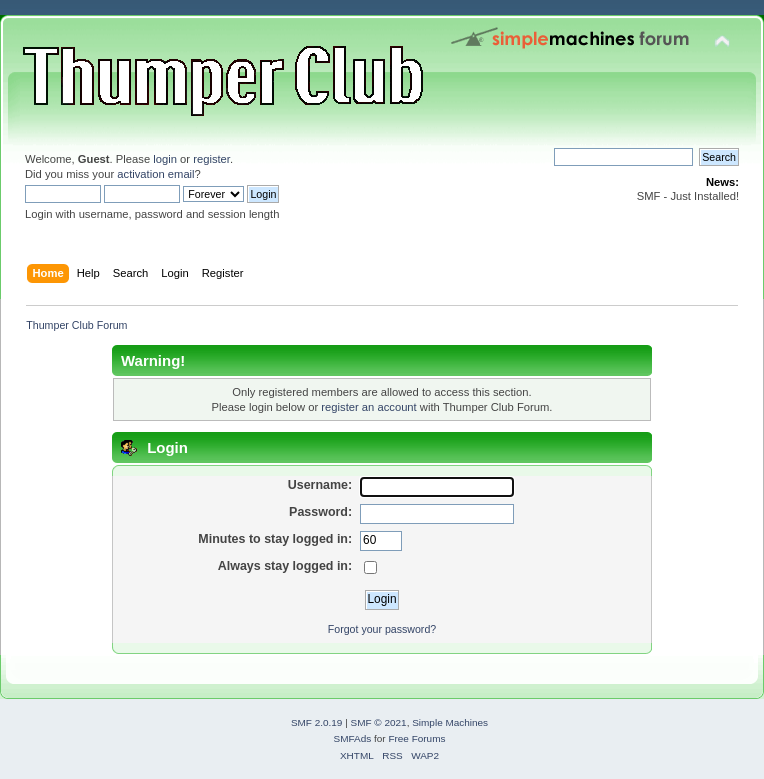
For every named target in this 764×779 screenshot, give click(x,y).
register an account (368, 407)
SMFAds (353, 738)
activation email (155, 174)
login (165, 159)
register (211, 159)
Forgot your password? (382, 629)
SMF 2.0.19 (317, 722)
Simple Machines (450, 722)
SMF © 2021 (379, 722)
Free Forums (416, 738)
